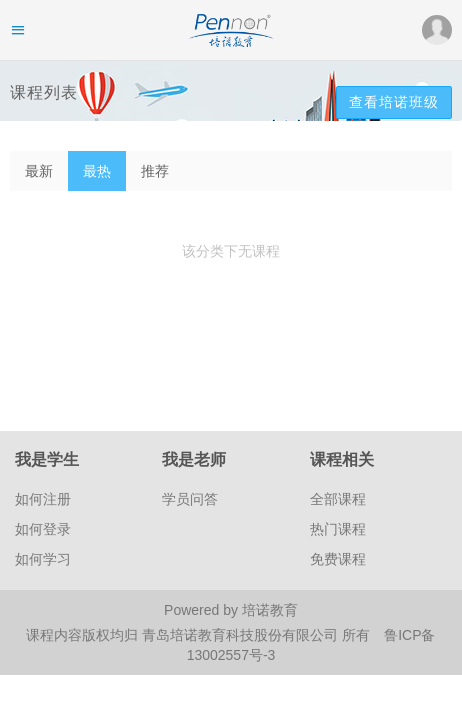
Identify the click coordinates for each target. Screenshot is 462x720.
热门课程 (338, 529)
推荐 (155, 171)
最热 (97, 171)
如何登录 (43, 529)
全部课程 (338, 499)
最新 (39, 171)
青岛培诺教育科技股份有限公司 (242, 635)
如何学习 (43, 559)
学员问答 (190, 499)
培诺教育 (270, 610)
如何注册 (43, 499)
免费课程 (338, 559)
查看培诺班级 (394, 102)
